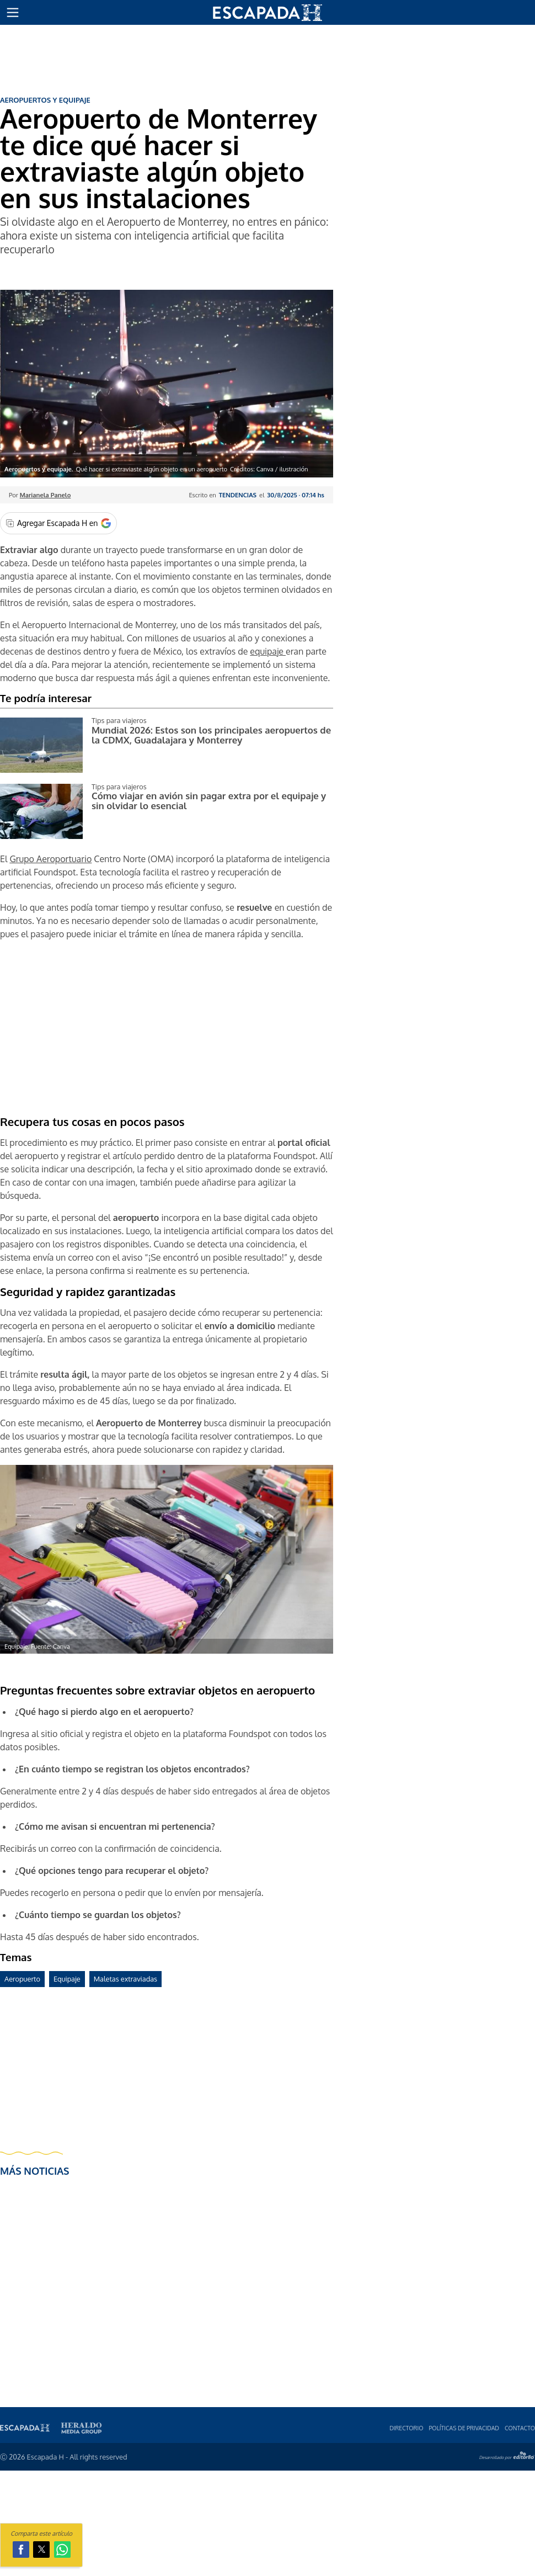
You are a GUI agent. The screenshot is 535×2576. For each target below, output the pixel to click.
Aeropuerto (22, 1978)
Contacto (520, 2427)
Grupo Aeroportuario (50, 858)
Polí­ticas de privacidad (464, 2427)
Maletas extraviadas (125, 1978)
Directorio (406, 2427)
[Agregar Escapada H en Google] (58, 523)
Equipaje (67, 1978)
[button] (12, 12)
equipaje (268, 651)
